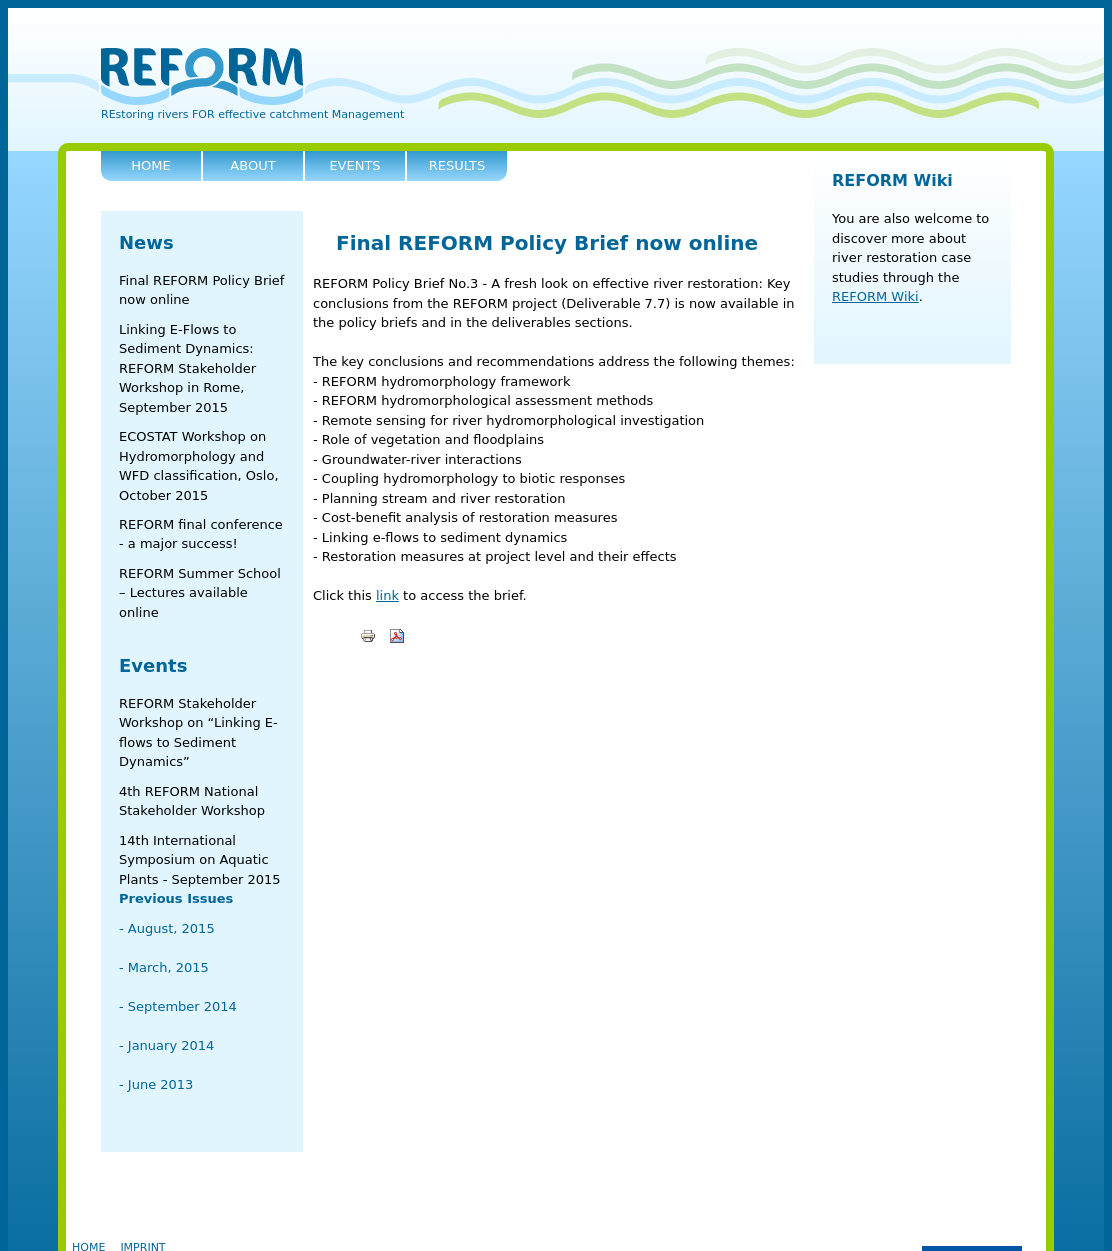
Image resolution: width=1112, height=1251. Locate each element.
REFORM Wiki (892, 180)
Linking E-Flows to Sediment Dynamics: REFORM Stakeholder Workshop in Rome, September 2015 (187, 368)
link (387, 595)
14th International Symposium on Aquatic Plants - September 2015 (200, 860)
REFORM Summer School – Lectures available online (200, 593)
